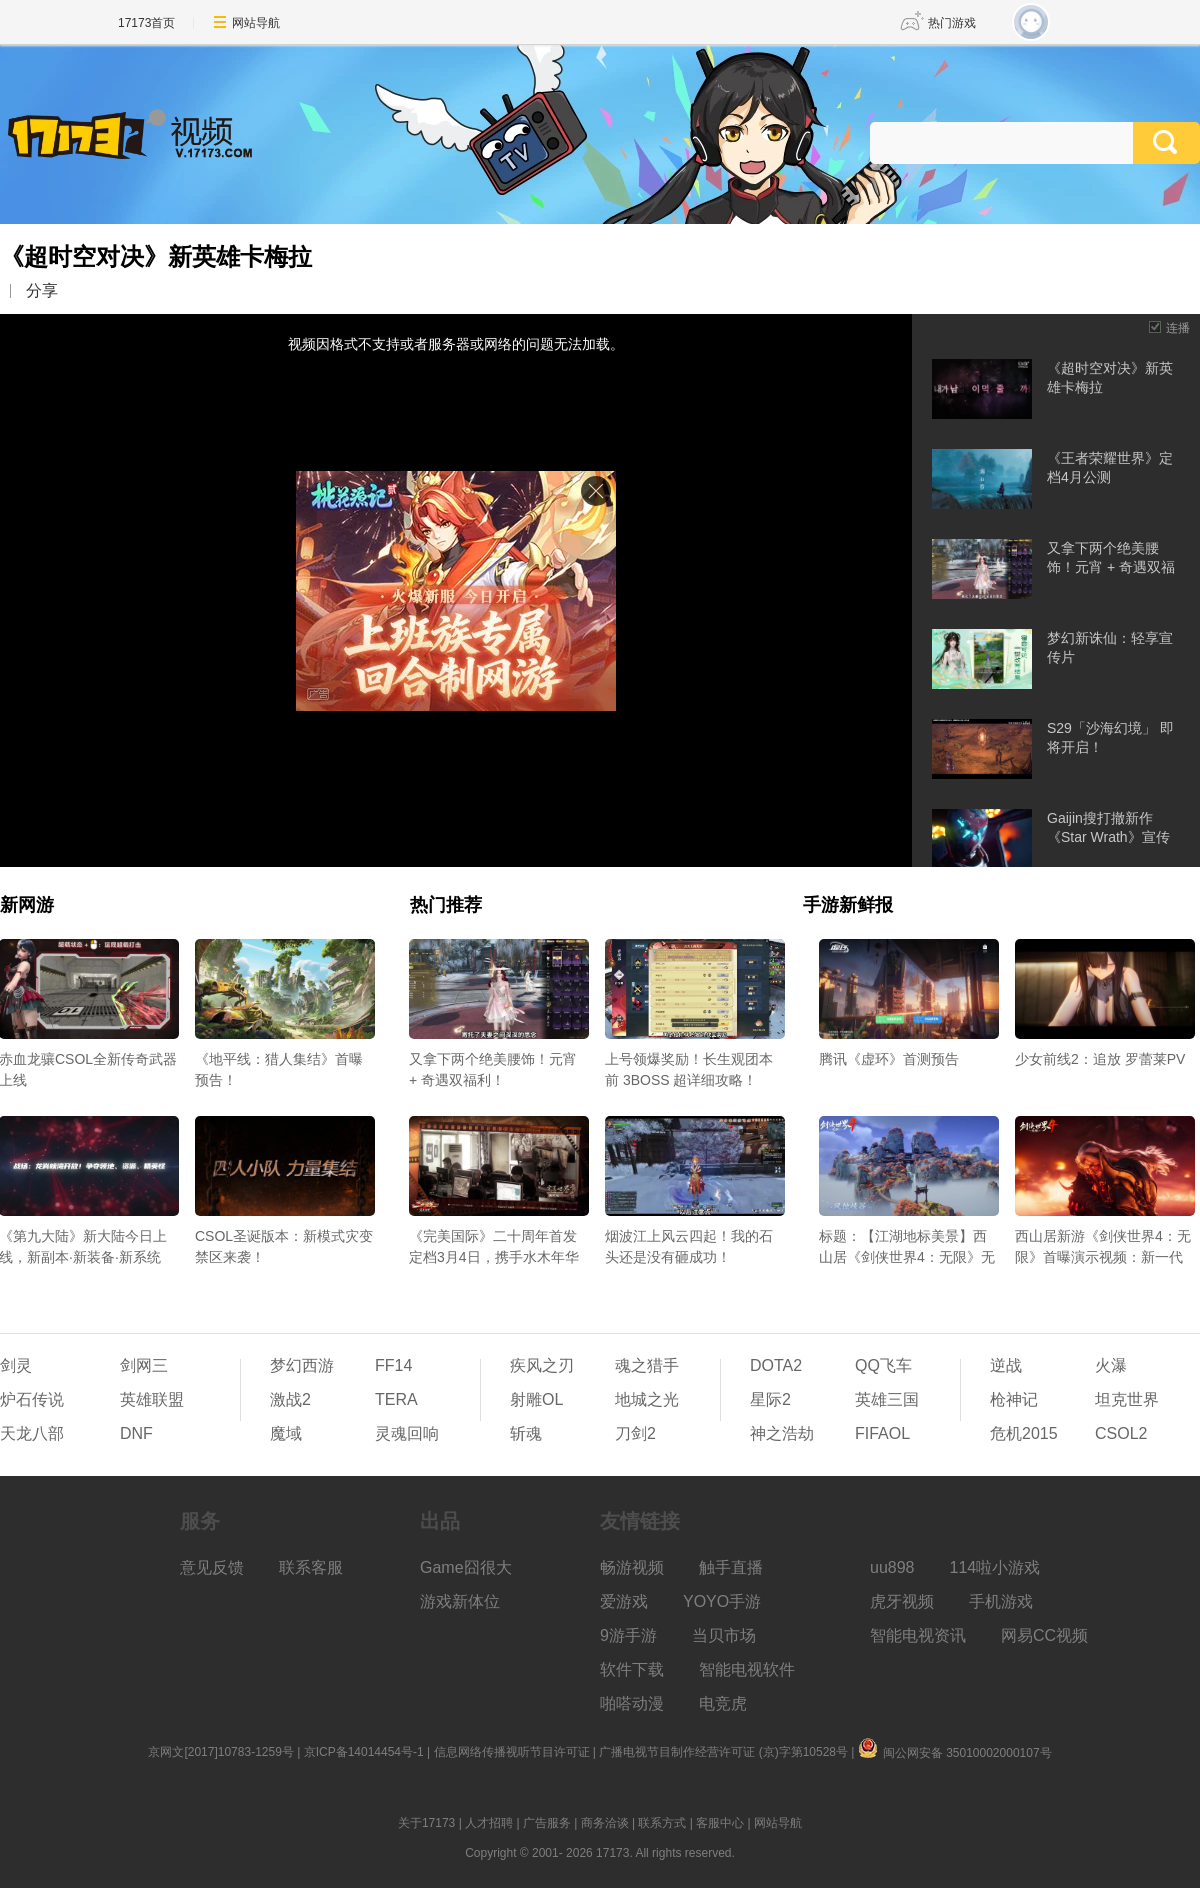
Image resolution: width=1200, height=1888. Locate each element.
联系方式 (662, 1823)
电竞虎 (723, 1703)
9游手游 (628, 1635)
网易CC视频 (1044, 1635)
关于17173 (426, 1823)
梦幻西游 (302, 1365)
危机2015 (1024, 1433)
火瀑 (1111, 1365)
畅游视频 (632, 1567)
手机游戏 (1001, 1601)
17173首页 (146, 23)
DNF (136, 1433)
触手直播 (731, 1567)
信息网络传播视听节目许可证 (512, 1752)
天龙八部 (32, 1433)
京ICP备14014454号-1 (364, 1752)
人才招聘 (489, 1823)
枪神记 (1014, 1399)
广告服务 (547, 1823)
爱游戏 (624, 1601)
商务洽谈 (605, 1823)
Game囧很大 (466, 1567)
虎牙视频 (902, 1601)
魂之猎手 (647, 1365)
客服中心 (720, 1823)
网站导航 (256, 23)
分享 (42, 290)
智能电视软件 (747, 1669)
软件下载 (632, 1669)
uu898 (892, 1567)
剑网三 (144, 1365)
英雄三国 (887, 1399)
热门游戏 (952, 23)
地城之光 (647, 1399)
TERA (396, 1399)
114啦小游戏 (995, 1567)
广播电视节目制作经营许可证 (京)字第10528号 (723, 1752)
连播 (1178, 328)
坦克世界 (1127, 1399)
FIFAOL (882, 1433)
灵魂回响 (407, 1433)
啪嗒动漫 (632, 1703)
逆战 (1006, 1365)
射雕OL (536, 1399)
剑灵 (16, 1365)
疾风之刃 (542, 1365)
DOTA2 (776, 1365)
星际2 (770, 1399)
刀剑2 (635, 1433)
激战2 (290, 1399)
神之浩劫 (782, 1433)
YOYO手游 (722, 1601)
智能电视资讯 (918, 1635)
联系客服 (311, 1567)
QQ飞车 (883, 1365)
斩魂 (526, 1433)
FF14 (393, 1365)
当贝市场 (724, 1635)
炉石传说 (32, 1399)
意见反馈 (212, 1567)
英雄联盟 (152, 1399)
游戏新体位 (460, 1601)
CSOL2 (1121, 1433)
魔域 (286, 1433)
